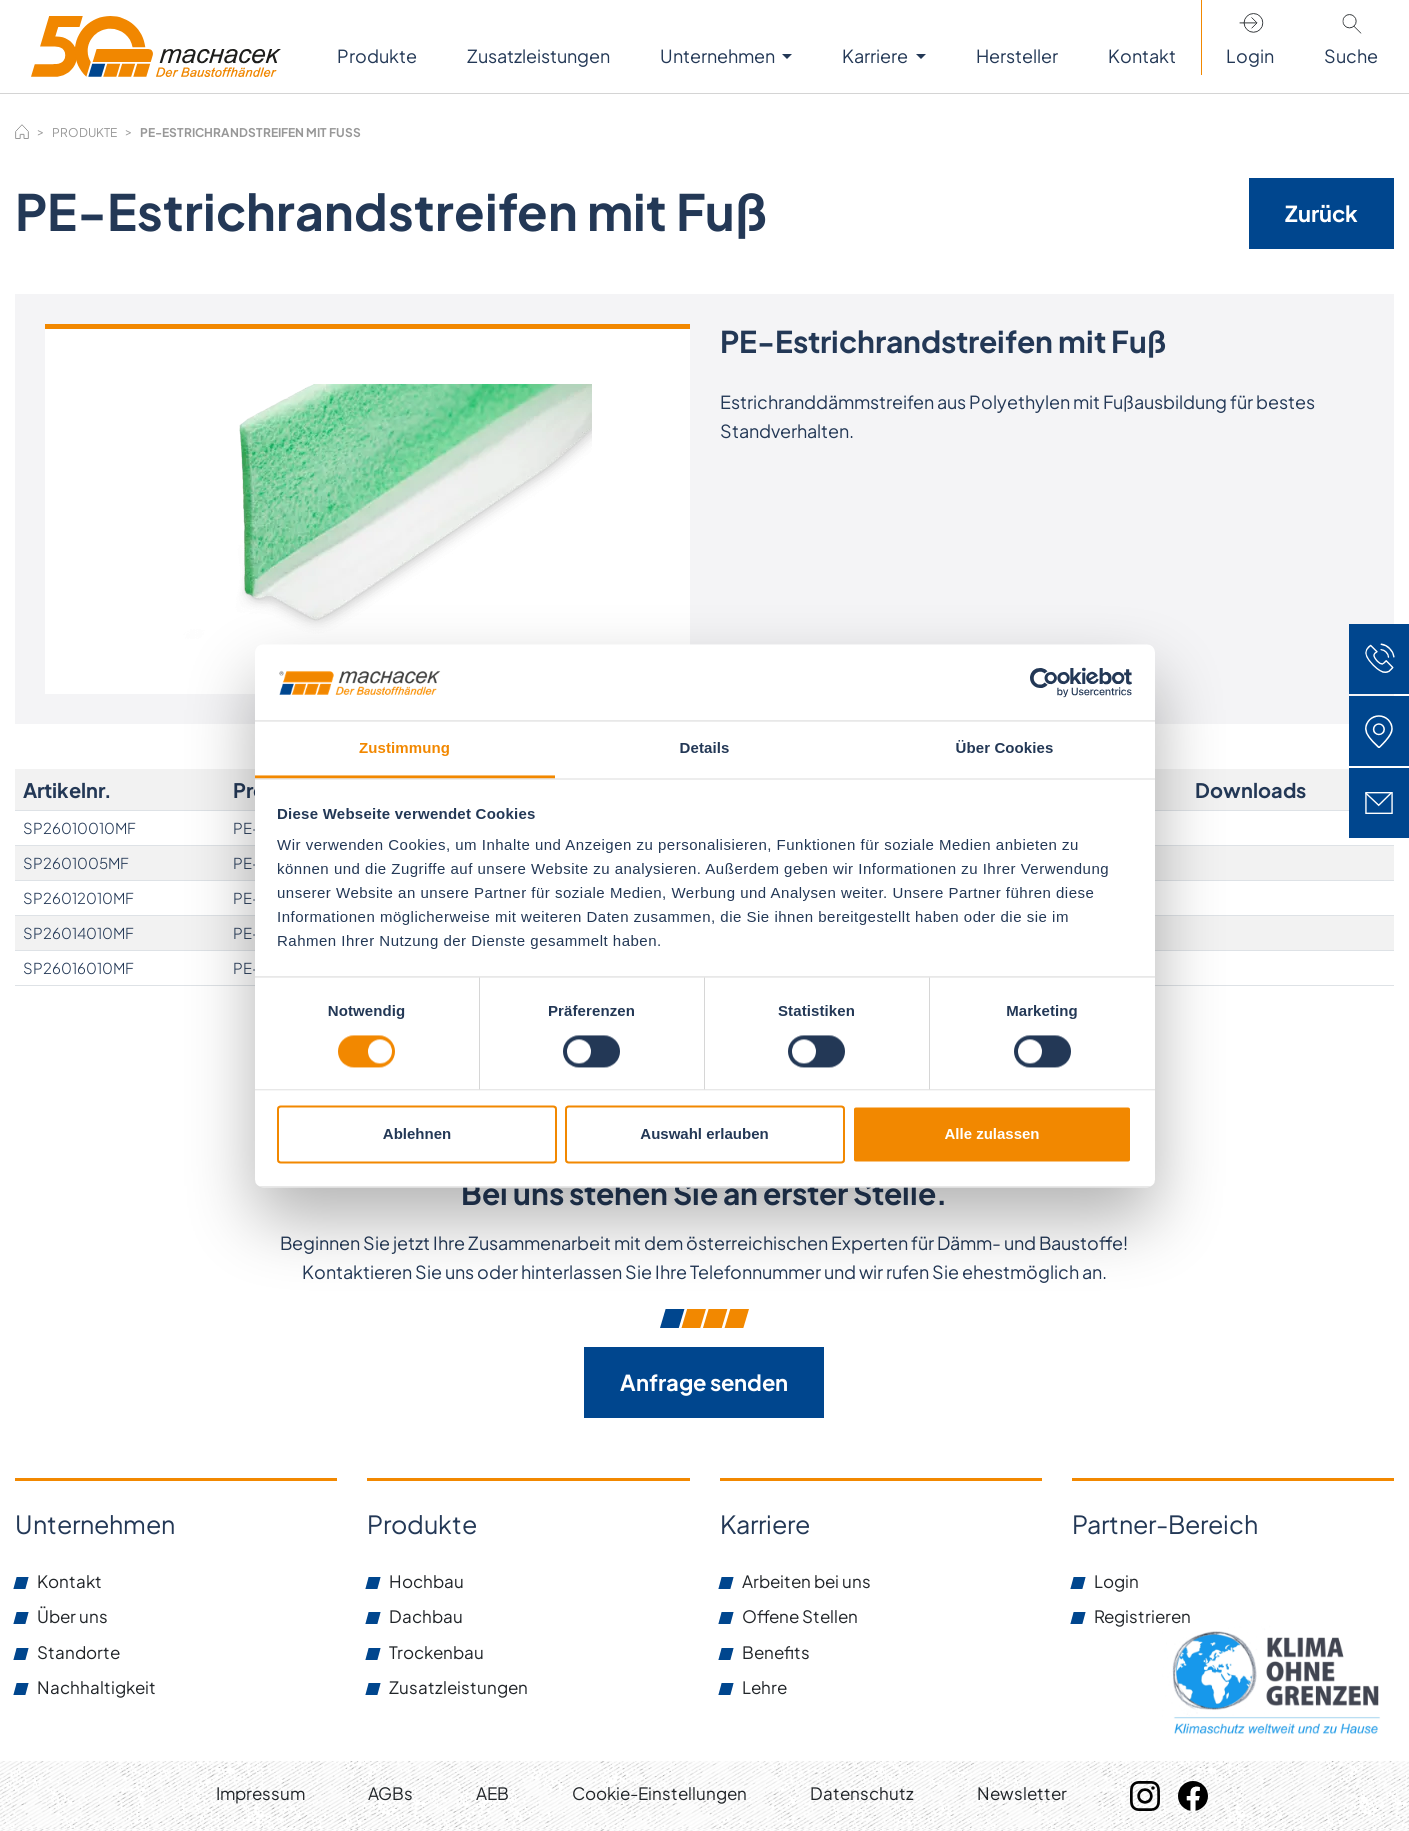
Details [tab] (705, 748)
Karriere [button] (876, 55)
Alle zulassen (991, 1134)
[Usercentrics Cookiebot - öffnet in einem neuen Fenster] (1044, 682)
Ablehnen (417, 1134)
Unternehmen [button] (719, 55)
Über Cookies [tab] (1005, 748)
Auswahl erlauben (704, 1134)
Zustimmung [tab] (404, 748)
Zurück (1321, 213)
